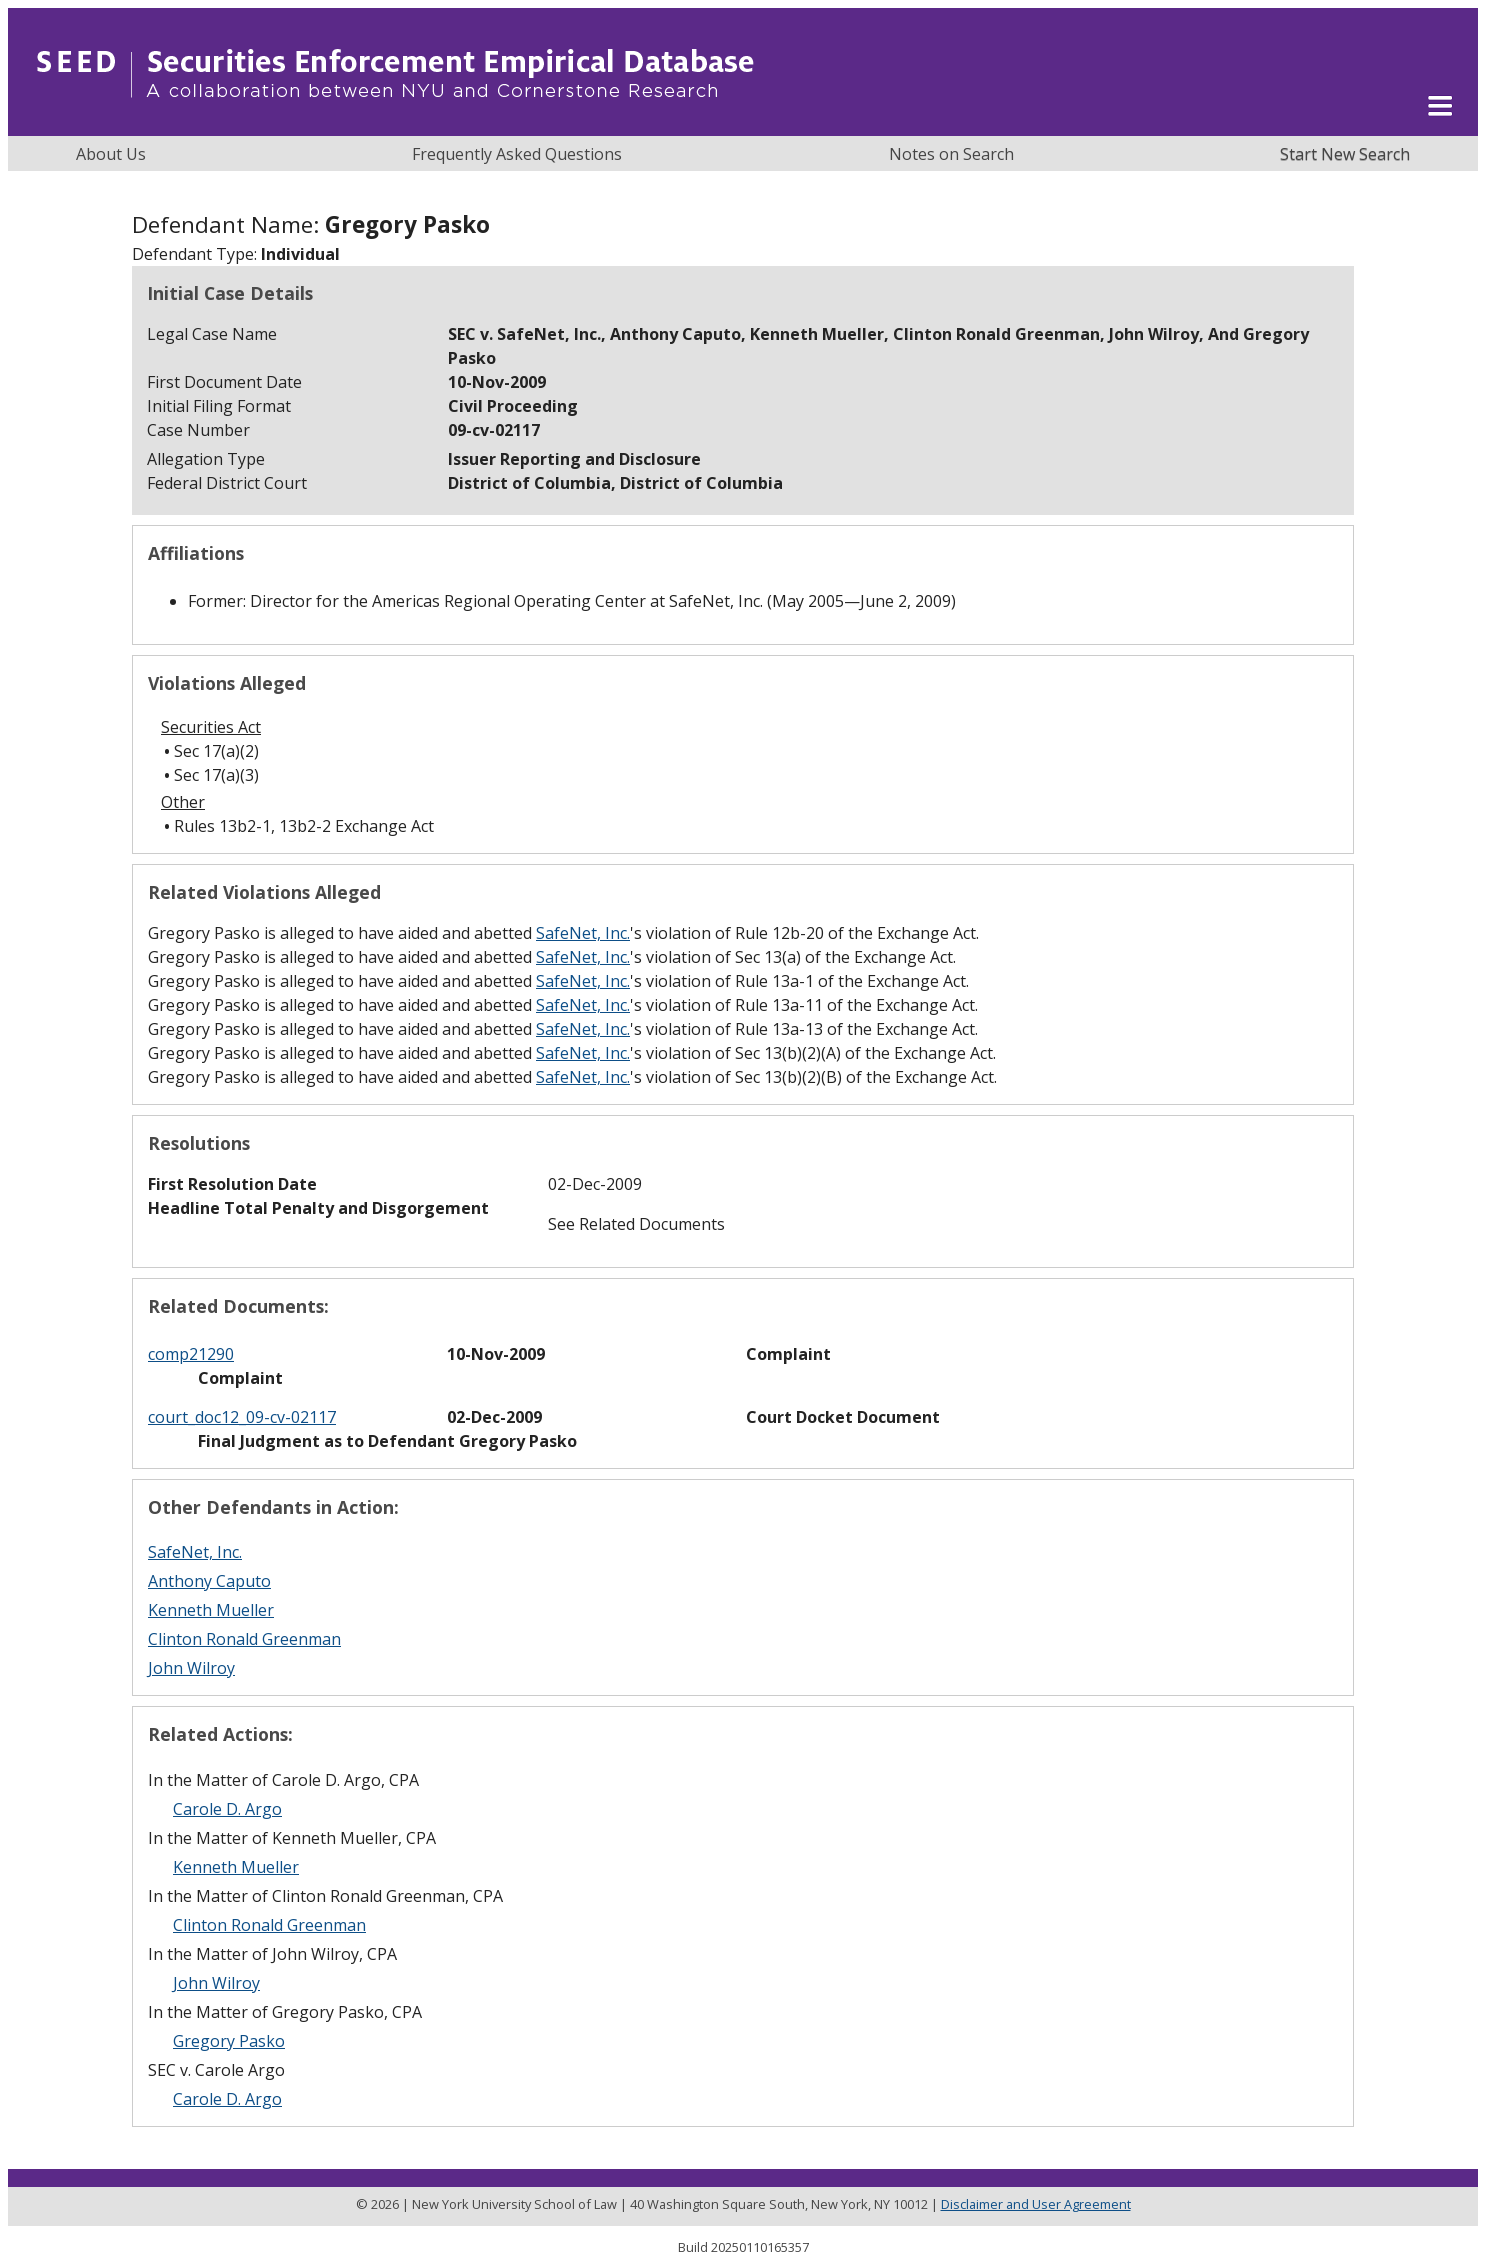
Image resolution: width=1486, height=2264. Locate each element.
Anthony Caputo (209, 1581)
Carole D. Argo (227, 1809)
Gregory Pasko (229, 2041)
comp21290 (191, 1354)
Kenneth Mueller (211, 1610)
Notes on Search (951, 154)
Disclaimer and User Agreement (1036, 2204)
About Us (111, 154)
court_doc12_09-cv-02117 (242, 1417)
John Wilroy (191, 1668)
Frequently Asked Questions (517, 154)
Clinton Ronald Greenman (244, 1639)
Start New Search (1345, 154)
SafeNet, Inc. (583, 933)
